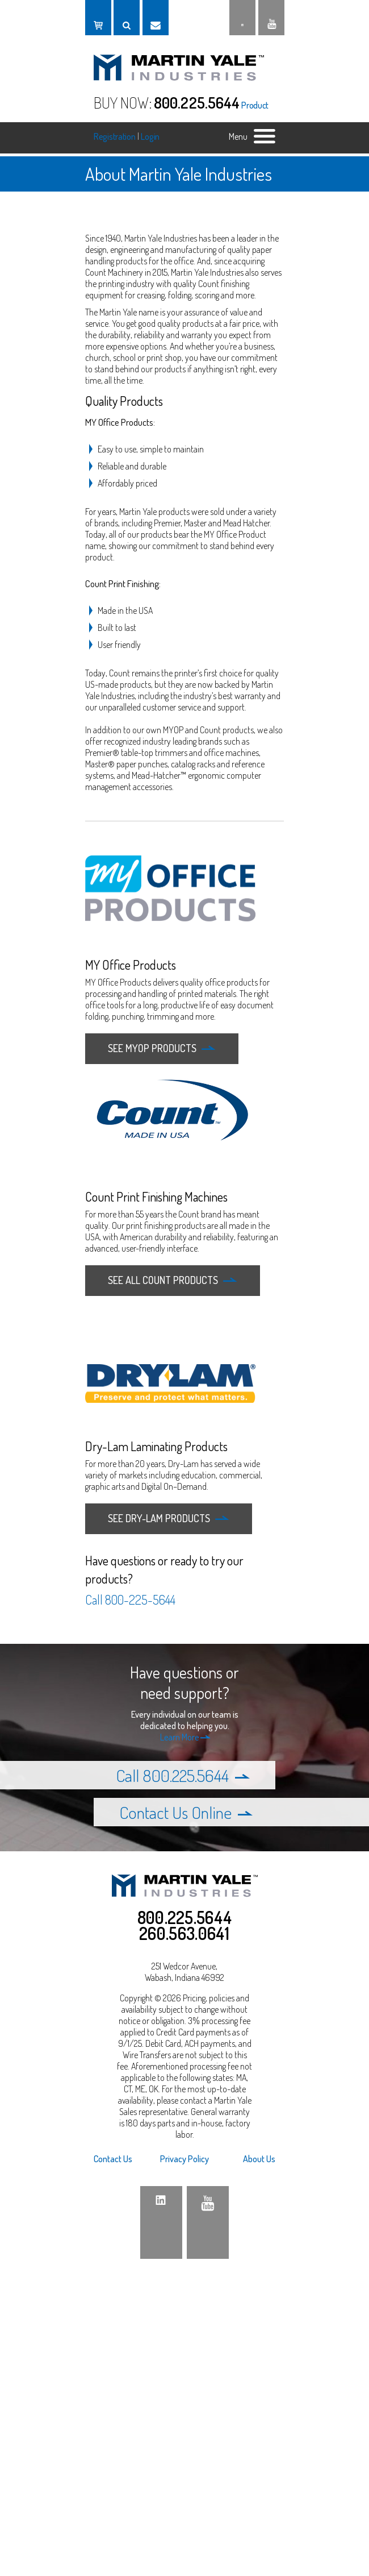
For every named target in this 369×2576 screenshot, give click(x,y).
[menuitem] (124, 2159)
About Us (259, 2158)
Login (150, 136)
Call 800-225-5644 (130, 1599)
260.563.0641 (184, 1933)
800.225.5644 (197, 102)
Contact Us (113, 2158)
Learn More (185, 1737)
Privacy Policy (184, 2158)
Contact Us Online (186, 1812)
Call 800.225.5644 (183, 1775)
